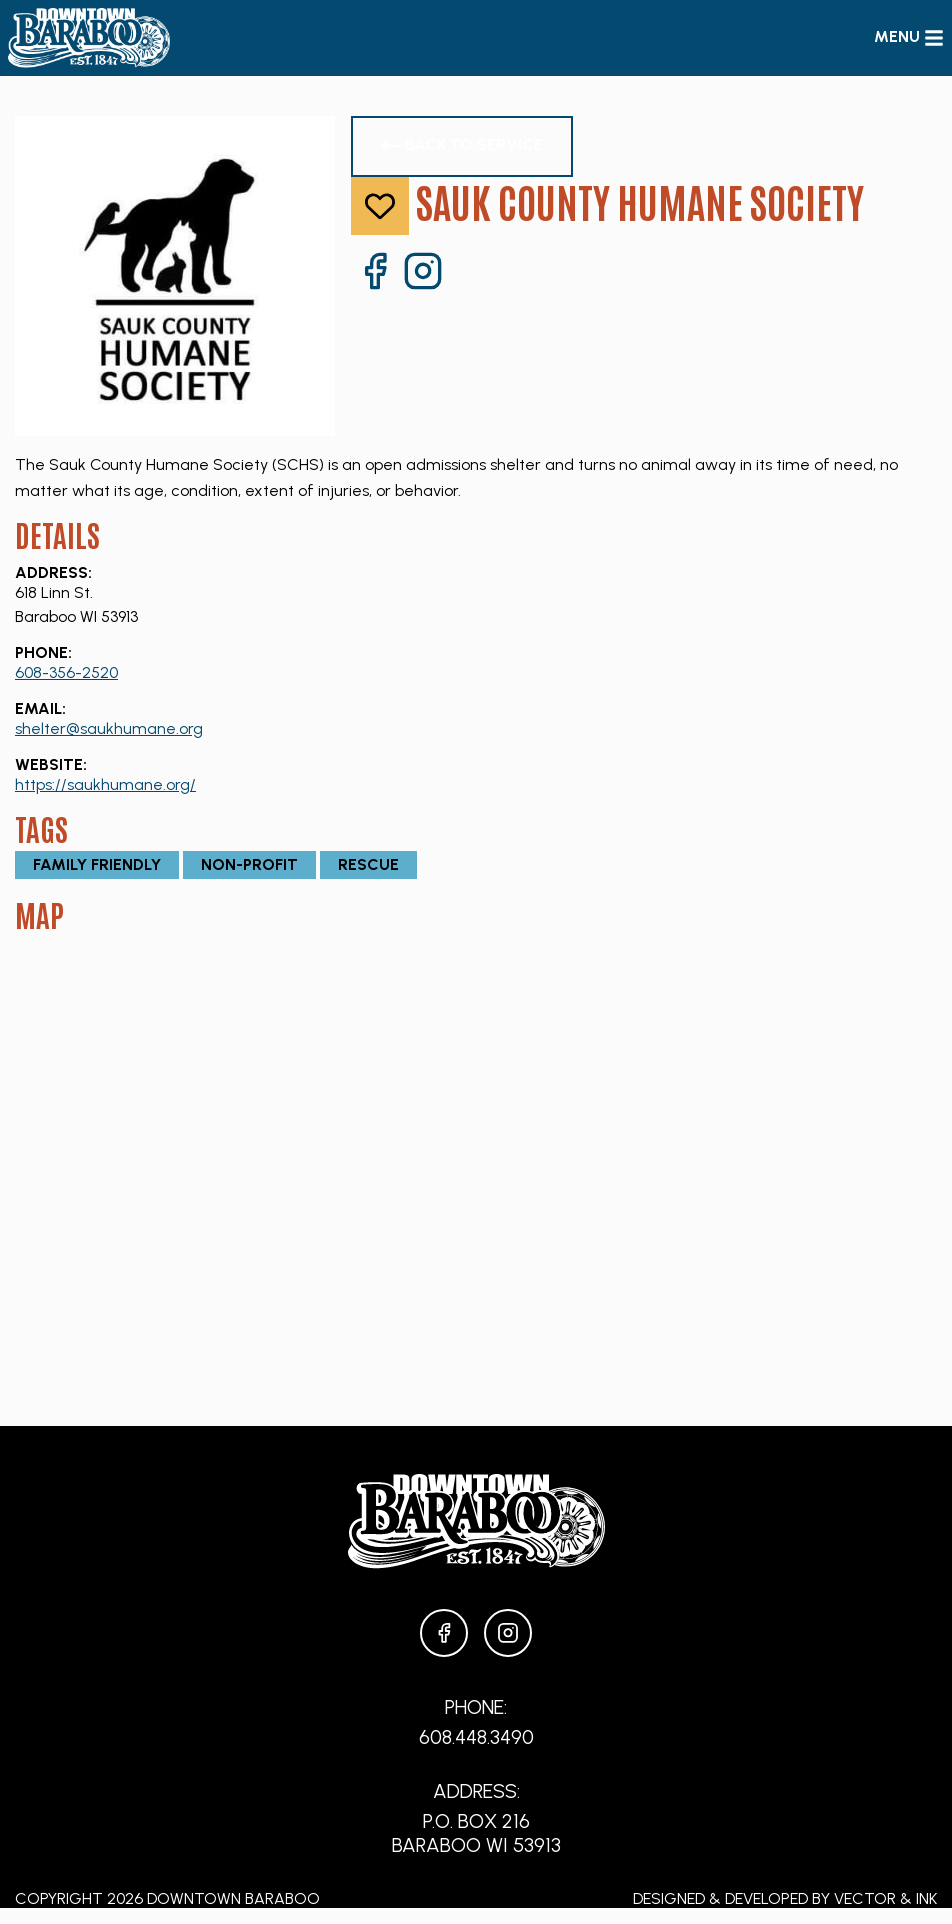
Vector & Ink (885, 1898)
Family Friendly (97, 864)
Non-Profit (249, 864)
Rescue (368, 864)
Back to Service (462, 145)
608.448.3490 (476, 1737)
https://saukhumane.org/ (105, 784)
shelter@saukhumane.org (109, 728)
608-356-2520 (66, 672)
